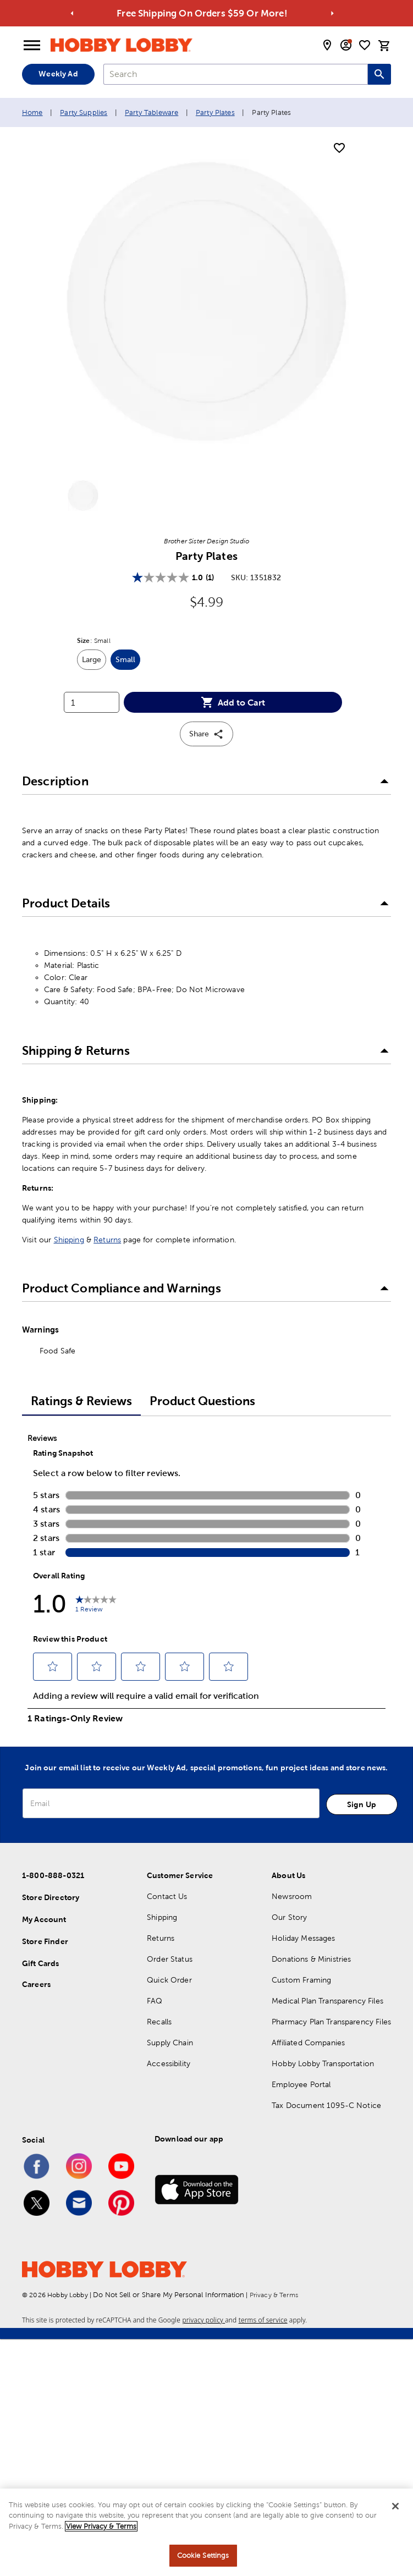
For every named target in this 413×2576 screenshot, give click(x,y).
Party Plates (215, 112)
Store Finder (45, 1941)
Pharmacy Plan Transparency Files (331, 2021)
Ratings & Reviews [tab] (81, 1401)
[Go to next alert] (332, 13)
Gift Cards (40, 1963)
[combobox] (235, 74)
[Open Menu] (32, 46)
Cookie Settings (203, 2555)
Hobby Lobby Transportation (323, 2063)
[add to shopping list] (339, 148)
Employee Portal (301, 2084)
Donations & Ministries (311, 1959)
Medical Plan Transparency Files (327, 2000)
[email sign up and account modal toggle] (345, 45)
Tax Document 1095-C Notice (326, 2105)
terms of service (263, 2320)
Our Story (289, 1917)
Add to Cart (233, 702)
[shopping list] (364, 45)
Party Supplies (83, 112)
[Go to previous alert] (72, 13)
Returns (107, 1239)
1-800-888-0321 (53, 1875)
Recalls (159, 2021)
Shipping (69, 1239)
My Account (44, 1919)
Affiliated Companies (308, 2042)
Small (127, 662)
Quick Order (169, 1979)
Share (206, 734)
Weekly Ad (58, 73)
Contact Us (167, 1896)
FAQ (154, 2000)
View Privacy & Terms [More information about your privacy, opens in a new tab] (101, 2526)
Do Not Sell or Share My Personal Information (168, 2295)
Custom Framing (301, 1979)
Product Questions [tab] (202, 1401)
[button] (206, 781)
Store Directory (50, 1897)
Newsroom (292, 1896)
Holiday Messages (303, 1938)
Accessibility (168, 2063)
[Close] (395, 2506)
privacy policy (203, 2320)
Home (32, 112)
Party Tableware (151, 112)
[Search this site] (379, 74)
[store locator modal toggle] (327, 45)
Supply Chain (170, 2042)
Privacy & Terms (274, 2295)
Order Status (169, 1959)
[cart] (384, 45)
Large (94, 662)
